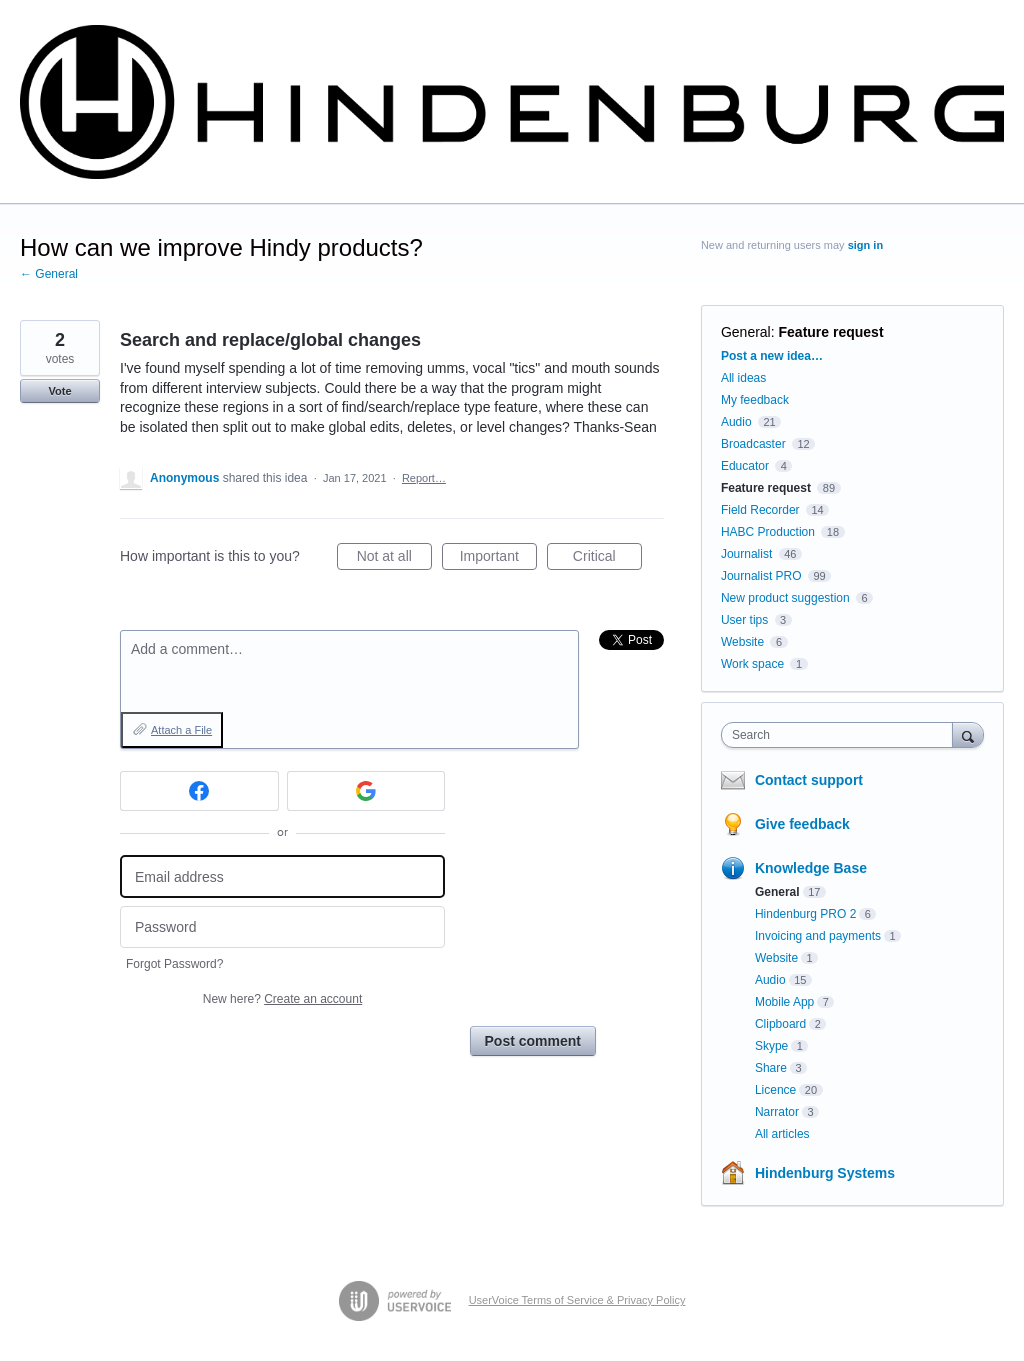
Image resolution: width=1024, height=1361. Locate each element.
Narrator (777, 1112)
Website (742, 642)
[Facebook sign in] (199, 791)
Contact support (809, 780)
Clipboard (780, 1024)
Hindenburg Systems (825, 1173)
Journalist (746, 554)
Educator (745, 466)
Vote (59, 391)
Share (771, 1068)
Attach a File (181, 730)
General (746, 332)
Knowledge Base (811, 868)
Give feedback (802, 824)
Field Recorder (760, 510)
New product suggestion (785, 598)
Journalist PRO (761, 576)
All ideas (743, 378)
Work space (752, 664)
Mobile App (784, 1002)
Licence (775, 1090)
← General (49, 274)
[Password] (282, 927)
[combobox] (841, 735)
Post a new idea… (772, 356)
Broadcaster (753, 444)
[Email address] (282, 876)
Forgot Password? (174, 964)
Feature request (831, 332)
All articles (782, 1134)
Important (498, 559)
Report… (424, 478)
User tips (744, 620)
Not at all (394, 559)
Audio (736, 422)
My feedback (755, 400)
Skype (771, 1046)
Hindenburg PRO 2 (805, 914)
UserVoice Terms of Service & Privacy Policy (577, 1300)
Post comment (533, 1041)
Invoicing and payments (818, 936)
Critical (607, 559)
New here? (282, 999)
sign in (865, 245)
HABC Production (768, 532)
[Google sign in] (366, 791)
